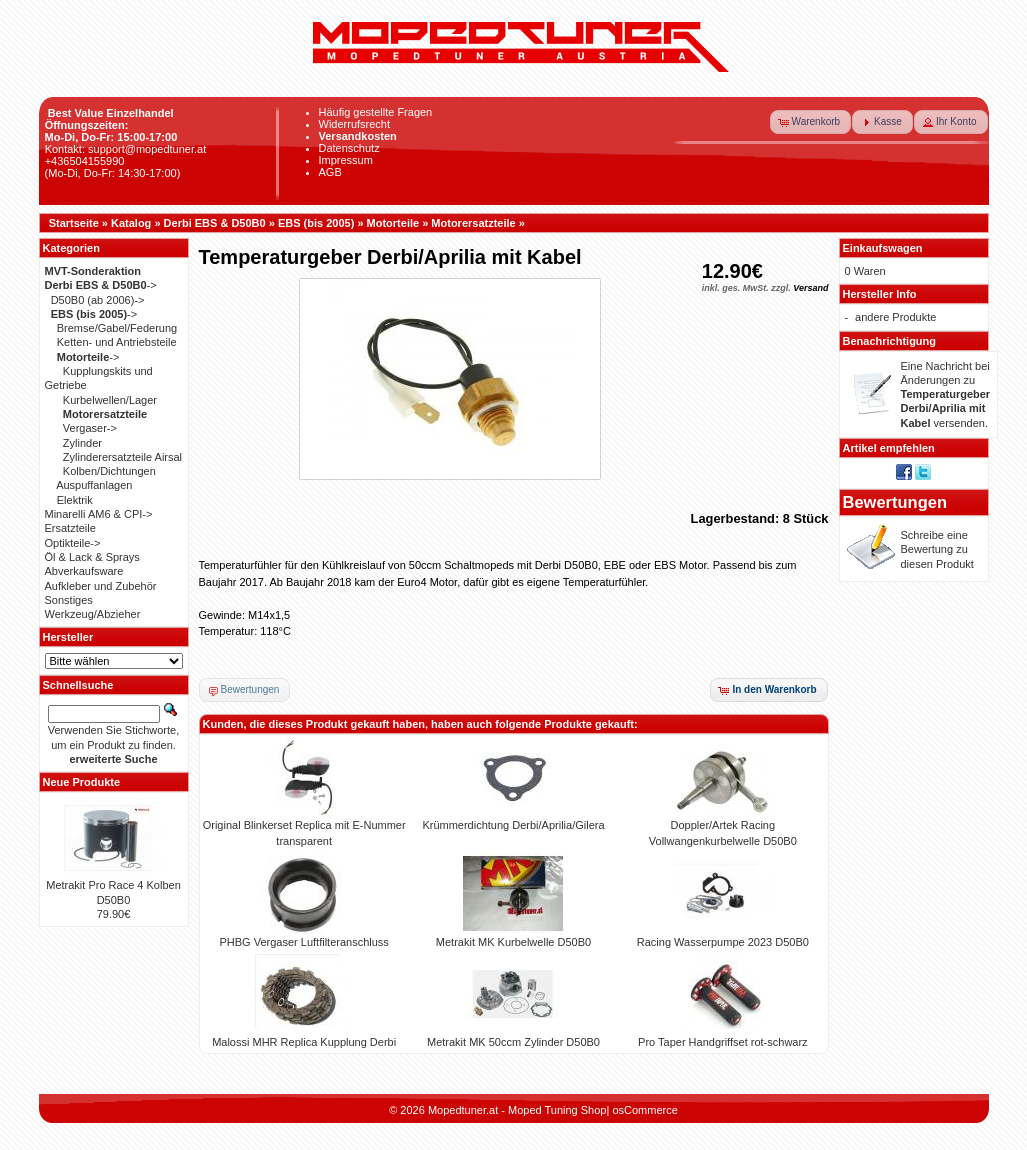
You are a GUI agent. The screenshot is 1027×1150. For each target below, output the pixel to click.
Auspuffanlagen (94, 485)
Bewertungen (895, 502)
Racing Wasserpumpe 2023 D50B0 (723, 942)
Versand (810, 288)
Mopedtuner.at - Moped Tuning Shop (517, 1110)
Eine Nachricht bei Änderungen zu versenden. (946, 394)
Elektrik (75, 500)
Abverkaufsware (84, 571)
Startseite (74, 223)
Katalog (131, 223)
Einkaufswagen (883, 248)
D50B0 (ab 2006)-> (98, 300)
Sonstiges (69, 600)
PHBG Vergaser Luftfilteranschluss (303, 942)
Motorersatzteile (473, 223)
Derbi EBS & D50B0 (215, 223)
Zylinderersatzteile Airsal (122, 457)
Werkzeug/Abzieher (93, 614)
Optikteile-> (73, 543)
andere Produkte (895, 317)
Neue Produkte (82, 782)
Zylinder (82, 443)
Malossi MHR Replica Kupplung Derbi (304, 1042)
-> (101, 285)
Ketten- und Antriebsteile (117, 342)
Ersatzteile (70, 528)
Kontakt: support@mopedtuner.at (126, 149)
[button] (811, 122)
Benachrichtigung (890, 341)
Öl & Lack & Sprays (92, 557)
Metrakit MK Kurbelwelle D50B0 (513, 942)
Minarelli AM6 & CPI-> (99, 514)
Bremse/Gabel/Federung (117, 328)
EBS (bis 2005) (316, 223)
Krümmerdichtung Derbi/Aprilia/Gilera (513, 825)
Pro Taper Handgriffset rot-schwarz (723, 1042)
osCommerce (644, 1110)
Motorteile (393, 223)
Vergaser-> (90, 428)
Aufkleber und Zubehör (101, 586)
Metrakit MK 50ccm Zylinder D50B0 (513, 1042)
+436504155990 (85, 161)
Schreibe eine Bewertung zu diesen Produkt (937, 549)
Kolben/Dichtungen (109, 471)
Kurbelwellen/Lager (110, 400)
